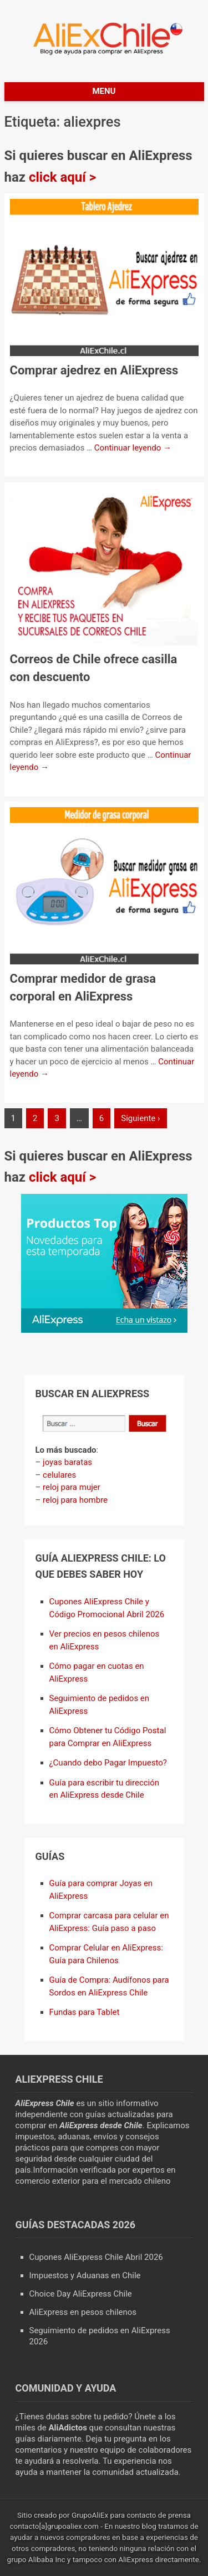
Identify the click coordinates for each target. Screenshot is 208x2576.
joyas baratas (67, 1462)
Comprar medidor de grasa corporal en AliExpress (83, 987)
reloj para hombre (75, 1500)
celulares (59, 1475)
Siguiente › (140, 1118)
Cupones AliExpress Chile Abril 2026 (96, 2257)
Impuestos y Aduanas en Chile (85, 2275)
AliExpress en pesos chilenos (83, 2312)
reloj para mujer (71, 1487)
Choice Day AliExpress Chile (80, 2294)
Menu (103, 91)
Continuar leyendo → (132, 448)
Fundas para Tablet (84, 2012)
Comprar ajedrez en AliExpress (94, 370)
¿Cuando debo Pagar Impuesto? (108, 1763)
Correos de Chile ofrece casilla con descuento (93, 668)
